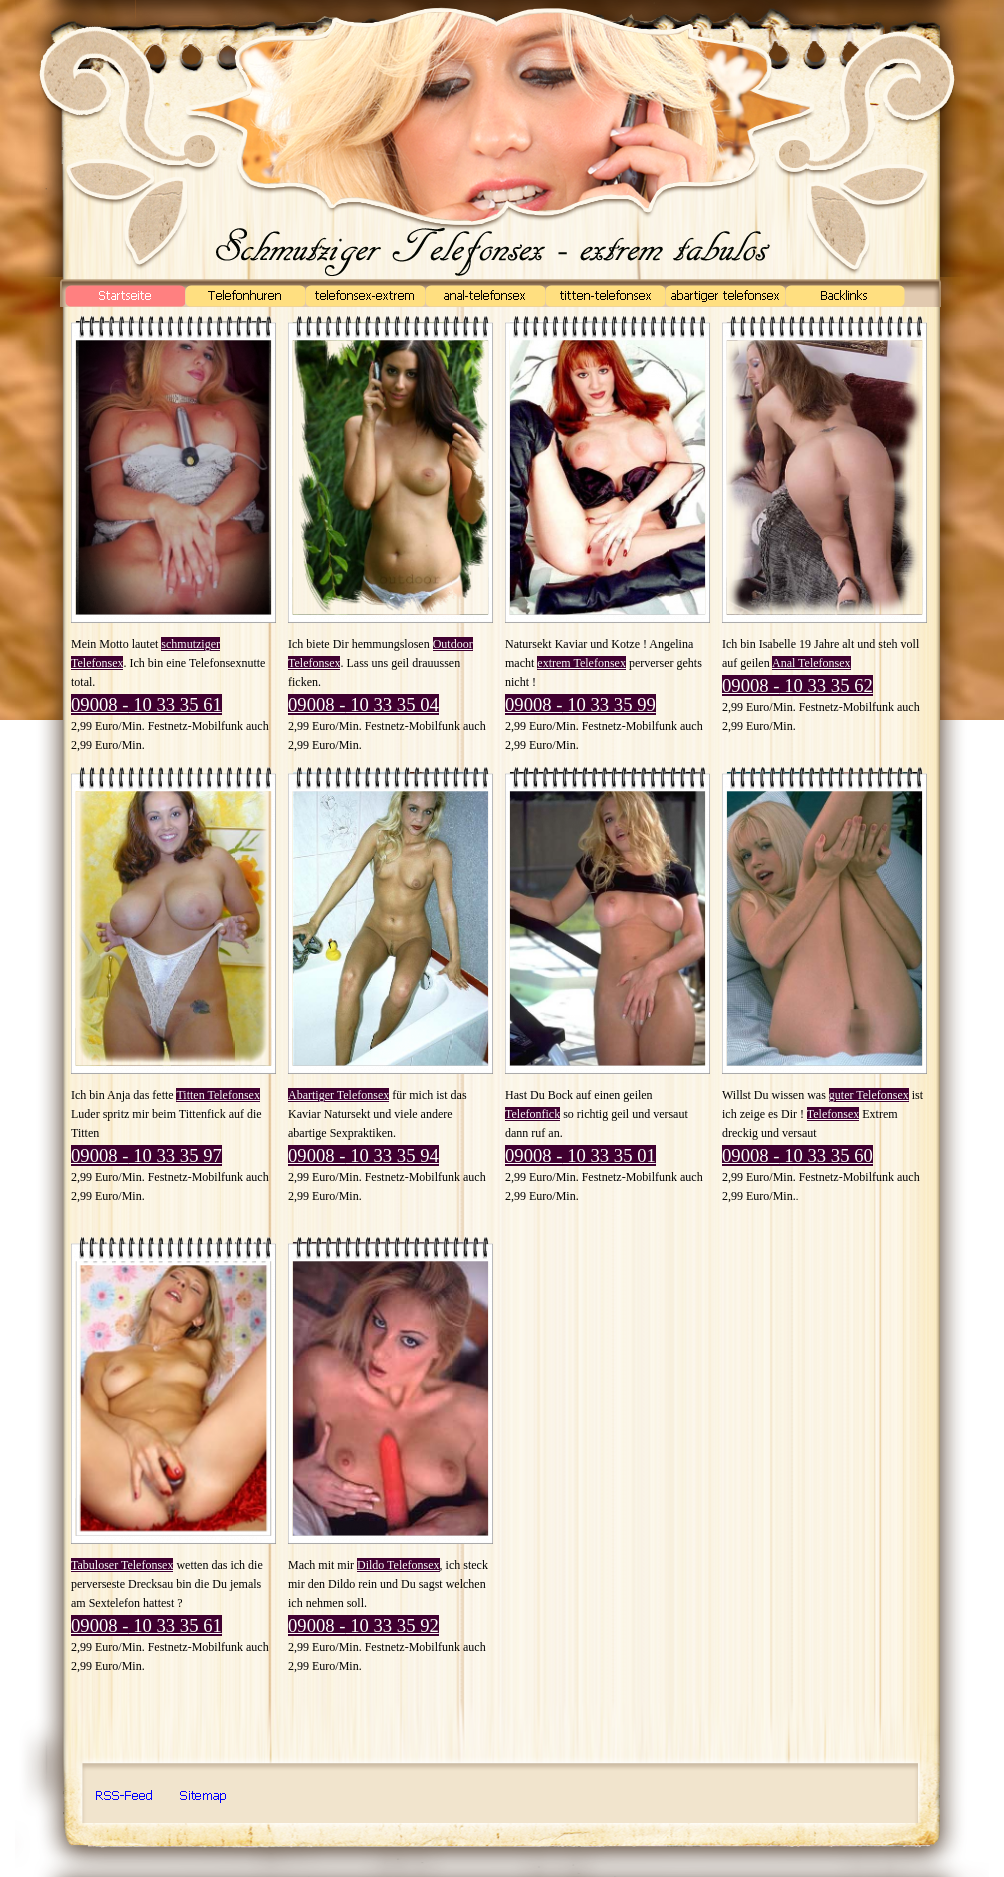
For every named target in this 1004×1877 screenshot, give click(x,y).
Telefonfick (532, 1114)
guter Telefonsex (869, 1095)
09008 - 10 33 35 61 (146, 704)
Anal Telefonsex (811, 663)
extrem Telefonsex (581, 663)
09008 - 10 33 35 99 (580, 704)
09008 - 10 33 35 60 (797, 1155)
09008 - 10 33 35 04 (363, 704)
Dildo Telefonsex (398, 1565)
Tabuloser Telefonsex (122, 1565)
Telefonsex (833, 1114)
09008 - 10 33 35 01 (580, 1155)
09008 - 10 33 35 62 (797, 685)
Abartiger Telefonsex (338, 1095)
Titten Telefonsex (218, 1095)
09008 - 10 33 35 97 (146, 1155)
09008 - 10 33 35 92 (363, 1625)
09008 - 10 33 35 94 (363, 1155)
